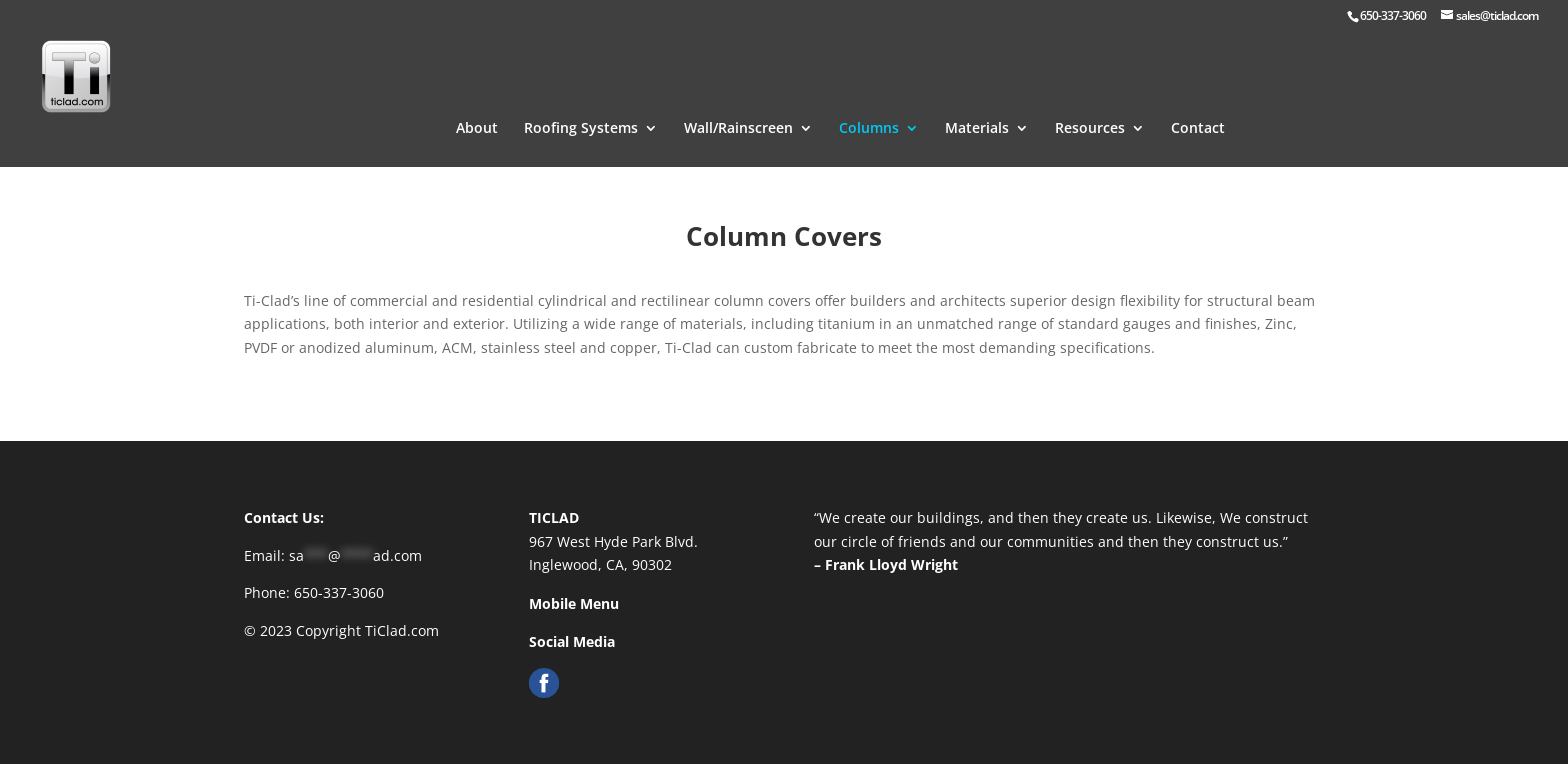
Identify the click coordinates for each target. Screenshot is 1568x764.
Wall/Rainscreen (738, 104)
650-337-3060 (339, 592)
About (477, 104)
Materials (977, 104)
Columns (869, 104)
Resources (1090, 104)
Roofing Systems (581, 104)
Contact (1198, 104)
